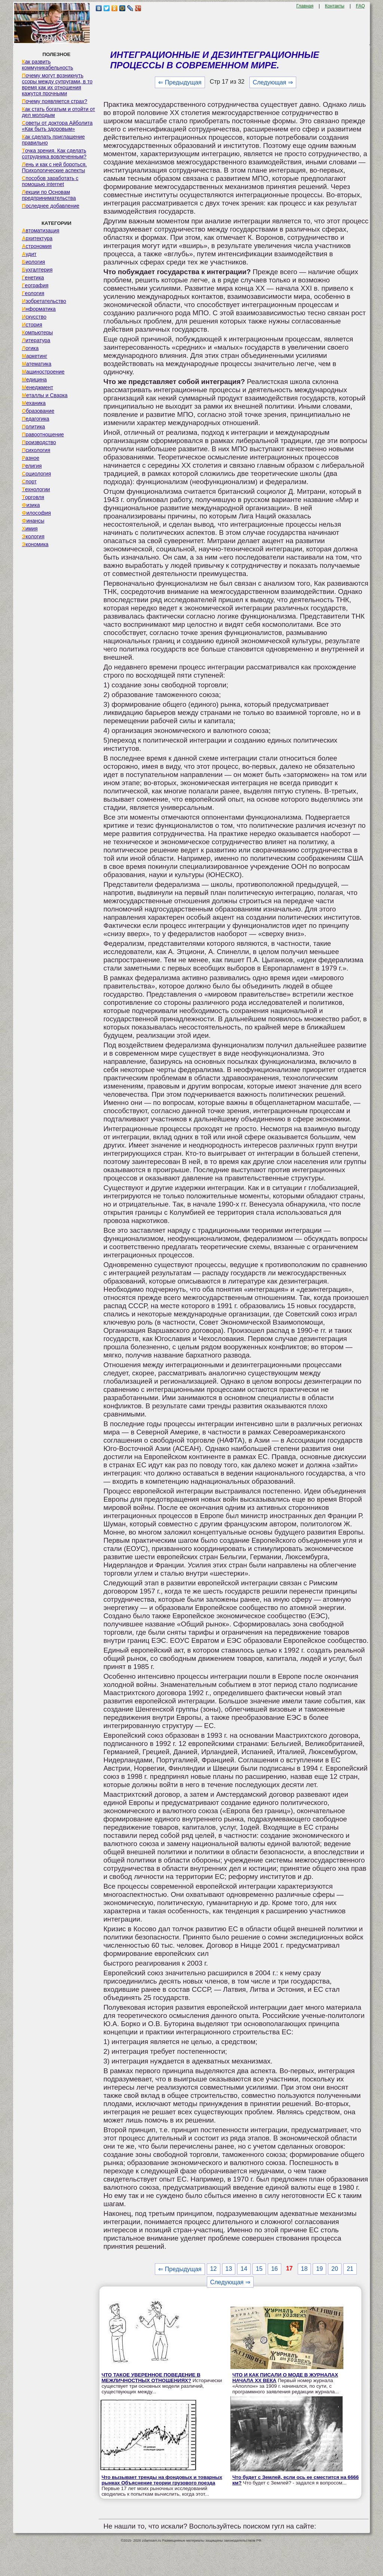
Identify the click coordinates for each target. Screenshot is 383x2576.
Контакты (334, 6)
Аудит (29, 254)
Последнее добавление (50, 206)
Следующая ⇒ (273, 82)
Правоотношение (43, 434)
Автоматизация (40, 230)
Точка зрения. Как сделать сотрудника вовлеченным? (54, 154)
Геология (33, 293)
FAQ (360, 6)
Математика (36, 364)
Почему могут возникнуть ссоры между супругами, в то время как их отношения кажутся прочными (57, 84)
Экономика (35, 544)
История (32, 325)
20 (334, 2269)
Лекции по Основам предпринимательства (49, 195)
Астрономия (37, 246)
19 (319, 2269)
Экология (33, 536)
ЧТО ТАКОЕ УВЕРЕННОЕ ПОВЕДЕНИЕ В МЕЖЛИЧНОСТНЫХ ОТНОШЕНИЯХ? (150, 2377)
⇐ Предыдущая (179, 82)
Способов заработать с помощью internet (50, 181)
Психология (36, 450)
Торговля (33, 497)
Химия (29, 529)
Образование (38, 411)
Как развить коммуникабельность (47, 65)
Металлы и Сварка (44, 395)
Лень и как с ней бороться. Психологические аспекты (54, 167)
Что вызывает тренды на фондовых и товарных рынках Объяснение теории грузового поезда (161, 2480)
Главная (304, 6)
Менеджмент (37, 387)
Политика (33, 427)
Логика (30, 348)
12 (213, 2269)
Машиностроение (43, 372)
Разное (30, 458)
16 (274, 2269)
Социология (36, 474)
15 (259, 2269)
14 (243, 2269)
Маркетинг (34, 356)
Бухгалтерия (37, 270)
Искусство (34, 317)
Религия (32, 466)
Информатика (38, 309)
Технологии (36, 489)
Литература (36, 340)
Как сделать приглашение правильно (53, 140)
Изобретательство (44, 301)
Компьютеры (37, 332)
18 (304, 2269)
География (35, 285)
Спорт (29, 481)
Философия (36, 513)
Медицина (34, 380)
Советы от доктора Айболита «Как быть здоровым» (57, 126)
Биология (33, 262)
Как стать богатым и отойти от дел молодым (58, 112)
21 (350, 2269)
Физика (31, 505)
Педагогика (35, 419)
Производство (39, 442)
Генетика (33, 278)
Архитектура (37, 238)
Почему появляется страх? (54, 101)
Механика (34, 403)
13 (229, 2269)
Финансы (33, 521)
